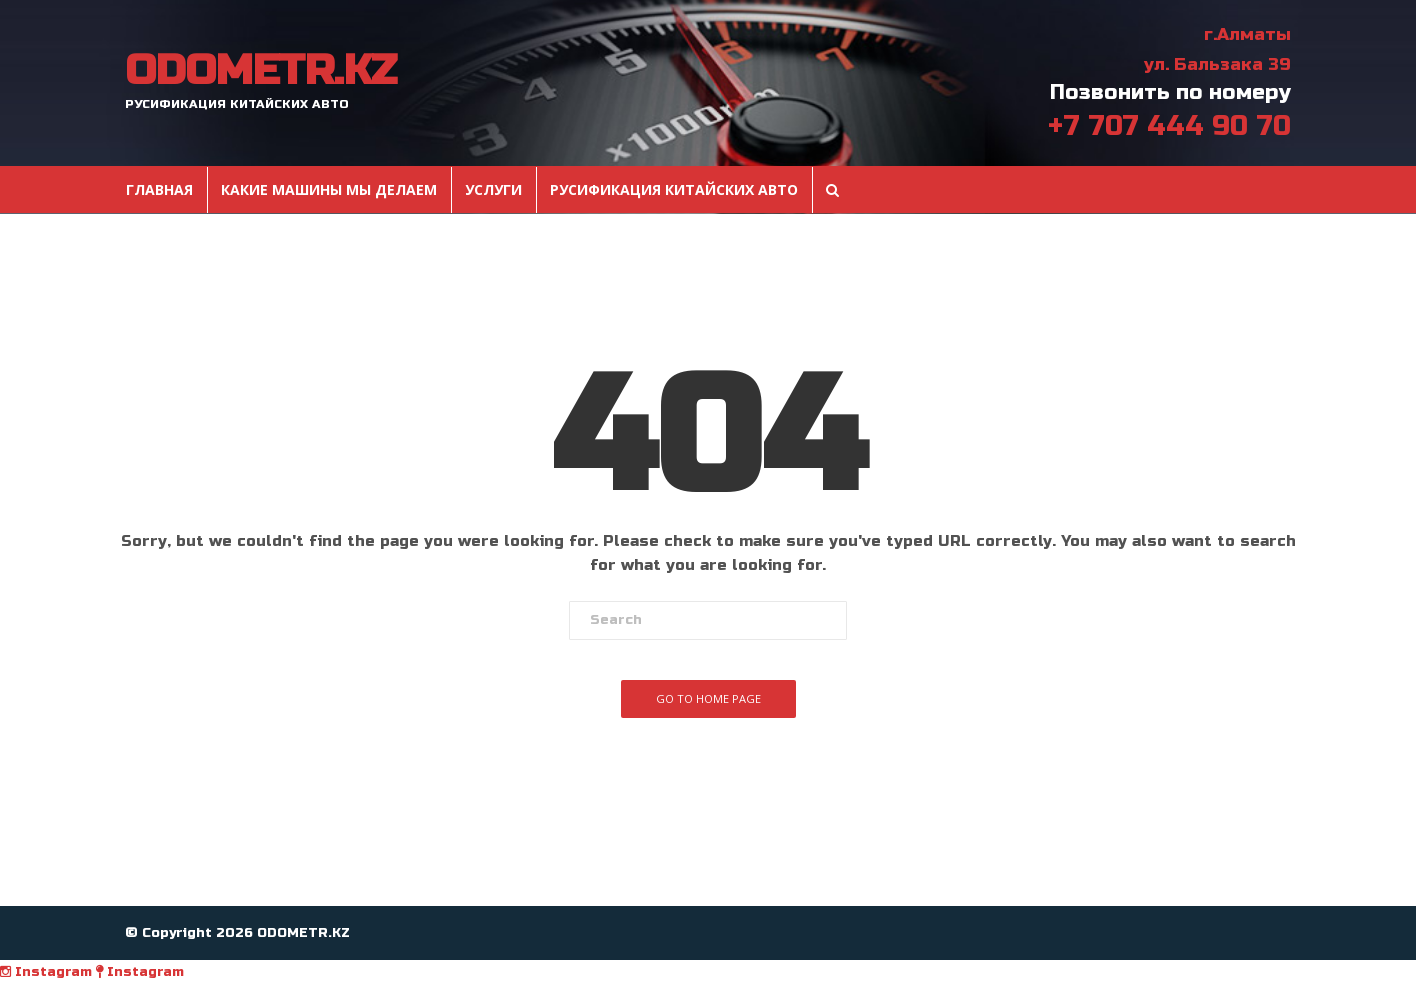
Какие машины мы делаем (329, 190)
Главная (159, 190)
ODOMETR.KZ (260, 71)
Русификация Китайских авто (674, 190)
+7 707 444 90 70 (1169, 126)
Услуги (493, 190)
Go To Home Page (708, 698)
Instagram (46, 972)
